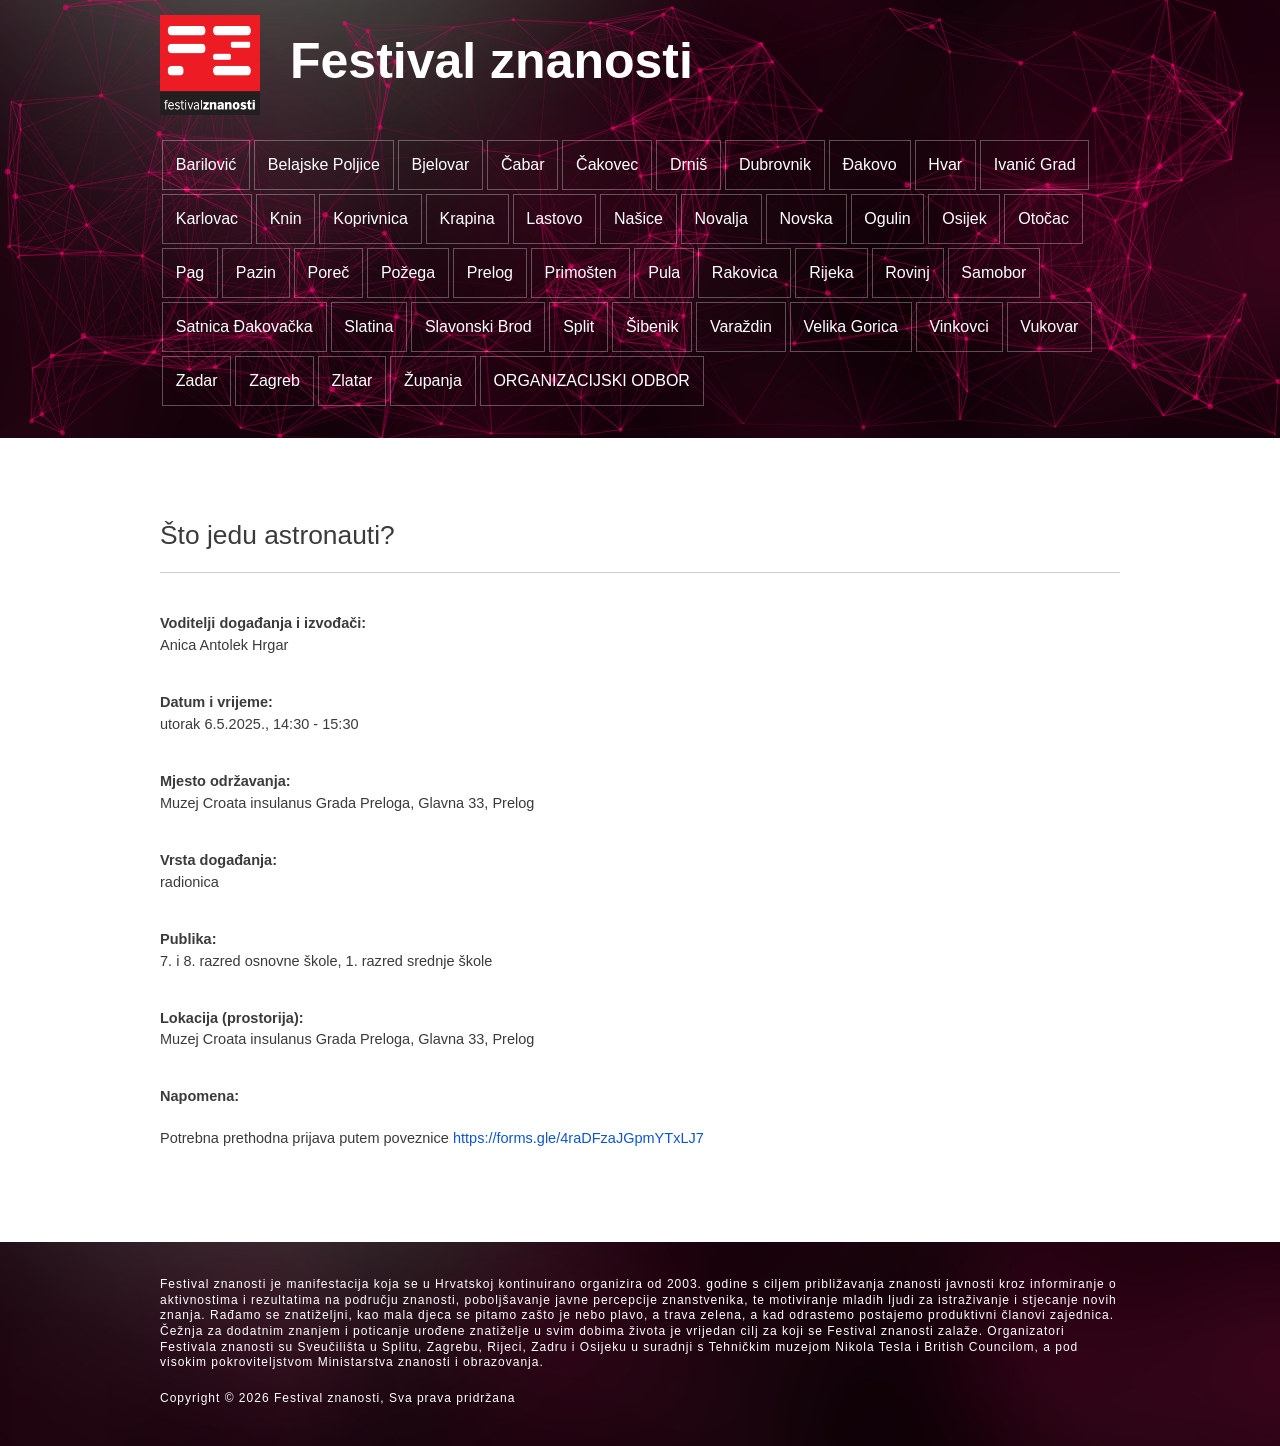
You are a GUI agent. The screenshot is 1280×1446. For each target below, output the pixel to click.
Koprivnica (370, 218)
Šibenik (652, 326)
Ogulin (887, 218)
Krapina (467, 218)
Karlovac (207, 218)
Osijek (964, 218)
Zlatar (351, 380)
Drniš (688, 164)
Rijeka (831, 272)
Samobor (993, 272)
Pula (664, 272)
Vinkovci (958, 326)
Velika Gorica (851, 326)
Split (578, 326)
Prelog (490, 272)
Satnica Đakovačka (244, 326)
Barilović (206, 164)
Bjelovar (441, 164)
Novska (805, 218)
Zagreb (274, 380)
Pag (190, 272)
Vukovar (1049, 326)
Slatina (368, 326)
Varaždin (741, 326)
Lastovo (554, 218)
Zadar (197, 380)
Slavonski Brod (478, 326)
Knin (286, 218)
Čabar (523, 164)
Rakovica (745, 272)
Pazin (256, 272)
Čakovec (607, 164)
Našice (638, 218)
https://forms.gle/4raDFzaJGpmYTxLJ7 (578, 1138)
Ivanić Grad (1035, 164)
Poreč (328, 272)
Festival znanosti (491, 61)
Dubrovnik (775, 164)
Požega (408, 272)
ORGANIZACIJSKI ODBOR (591, 380)
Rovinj (907, 272)
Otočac (1043, 218)
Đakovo (870, 164)
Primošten (581, 272)
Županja (433, 380)
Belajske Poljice (324, 164)
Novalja (720, 218)
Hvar (945, 164)
